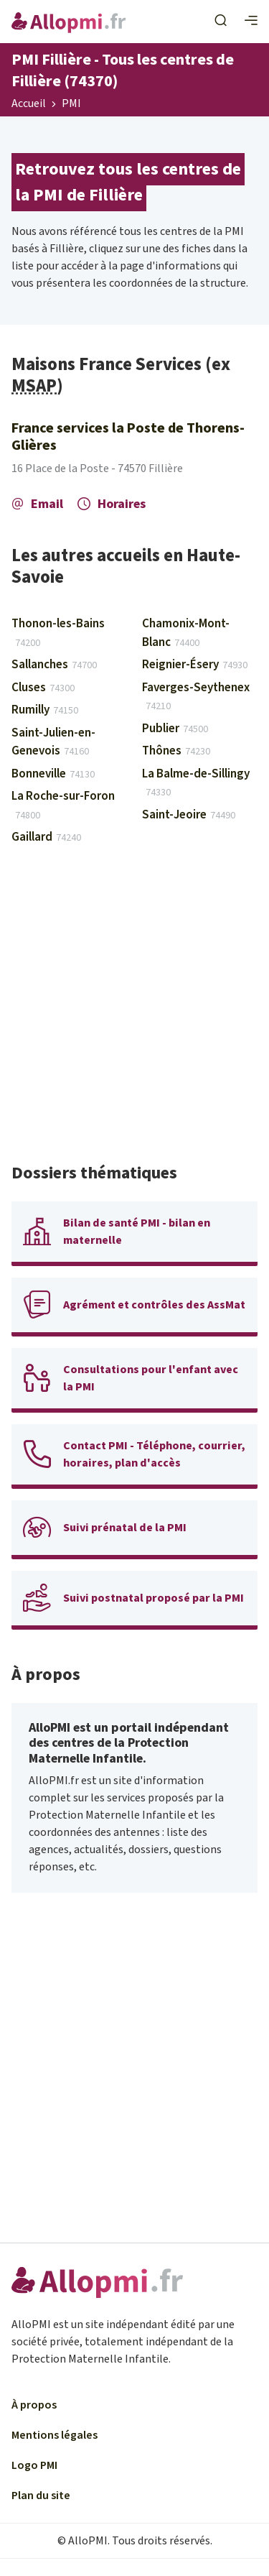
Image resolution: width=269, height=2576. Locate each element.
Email (37, 504)
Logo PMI (34, 2465)
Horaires (111, 504)
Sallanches (54, 664)
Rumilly (44, 710)
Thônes (176, 751)
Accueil (28, 104)
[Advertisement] (134, 1010)
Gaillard (46, 837)
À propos (34, 2405)
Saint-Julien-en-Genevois (53, 742)
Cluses (43, 687)
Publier (175, 728)
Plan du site (40, 2495)
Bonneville (53, 774)
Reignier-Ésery (194, 664)
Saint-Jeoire (188, 814)
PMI (71, 104)
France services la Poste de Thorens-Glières (128, 437)
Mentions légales (54, 2435)
